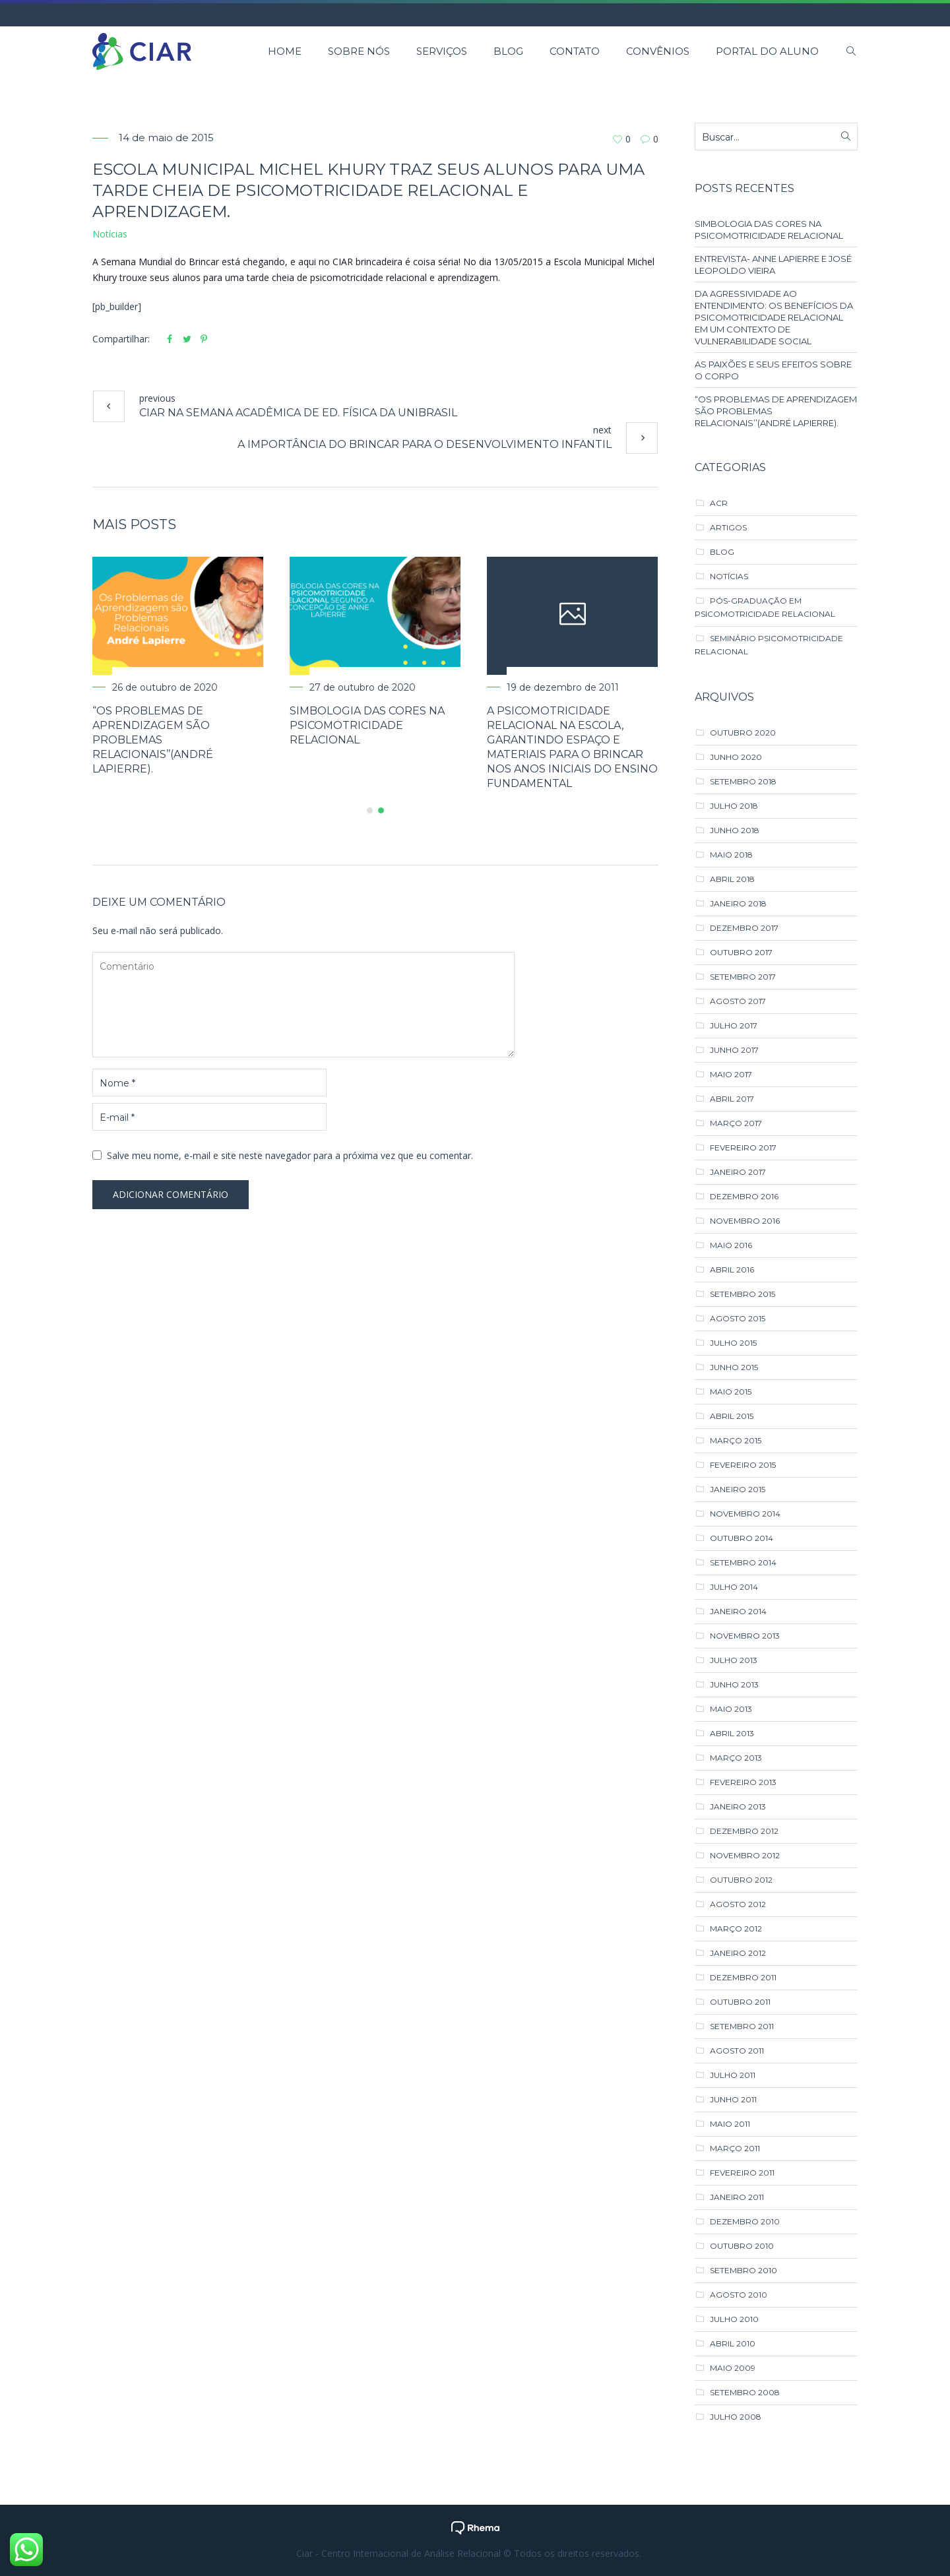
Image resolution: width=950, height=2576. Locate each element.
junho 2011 (733, 2099)
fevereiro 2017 (743, 1147)
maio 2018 (731, 855)
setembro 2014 (743, 1562)
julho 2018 (734, 806)
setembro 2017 (743, 977)
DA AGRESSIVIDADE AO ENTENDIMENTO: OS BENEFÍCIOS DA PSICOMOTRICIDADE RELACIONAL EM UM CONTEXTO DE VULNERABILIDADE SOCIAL (774, 317)
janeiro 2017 (738, 1172)
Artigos (728, 527)
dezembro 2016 (744, 1196)
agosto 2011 (737, 2051)
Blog (722, 552)
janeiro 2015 (737, 1489)
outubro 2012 (741, 1880)
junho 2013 (734, 1684)
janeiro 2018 (738, 903)
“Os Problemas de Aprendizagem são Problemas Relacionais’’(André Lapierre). (162, 740)
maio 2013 (731, 1709)
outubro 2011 (740, 2002)
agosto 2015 (737, 1318)
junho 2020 (736, 757)
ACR (719, 503)
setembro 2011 (742, 2026)
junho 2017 (734, 1050)
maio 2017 (731, 1074)
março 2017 (736, 1123)
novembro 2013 (745, 1636)
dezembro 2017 (744, 928)
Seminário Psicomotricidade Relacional (769, 644)
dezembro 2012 (744, 1831)
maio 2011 (730, 2124)
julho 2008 (735, 2417)
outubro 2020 (743, 733)
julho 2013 (733, 1660)
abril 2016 (732, 1269)
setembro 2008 (745, 2392)
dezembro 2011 (743, 1977)
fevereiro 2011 (742, 2173)
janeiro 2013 (738, 1806)
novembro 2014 (745, 1514)
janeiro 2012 (738, 1953)
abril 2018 (732, 879)
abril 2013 (732, 1733)
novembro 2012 (745, 1855)
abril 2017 (732, 1099)
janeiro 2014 (738, 1611)
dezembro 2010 (745, 2221)
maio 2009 (732, 2368)
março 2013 (736, 1758)
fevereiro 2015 (743, 1465)
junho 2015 (734, 1367)
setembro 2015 (742, 1294)
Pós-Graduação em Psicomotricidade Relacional (765, 607)
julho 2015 (733, 1343)
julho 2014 (734, 1587)
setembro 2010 (743, 2270)
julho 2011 (732, 2075)
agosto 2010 (738, 2295)
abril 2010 (732, 2343)
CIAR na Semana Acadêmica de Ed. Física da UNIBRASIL (298, 412)
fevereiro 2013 (743, 1782)
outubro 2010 (742, 2246)
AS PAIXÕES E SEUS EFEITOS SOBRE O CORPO (773, 370)
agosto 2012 (738, 1904)
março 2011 (735, 2148)
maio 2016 (731, 1245)
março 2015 (735, 1440)
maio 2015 (730, 1392)
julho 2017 (733, 1025)
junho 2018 (734, 830)
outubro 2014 (741, 1538)
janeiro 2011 (737, 2197)
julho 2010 (734, 2319)
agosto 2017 (738, 1001)
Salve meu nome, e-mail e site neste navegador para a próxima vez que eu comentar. (290, 1155)
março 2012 (736, 1928)
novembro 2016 (745, 1221)
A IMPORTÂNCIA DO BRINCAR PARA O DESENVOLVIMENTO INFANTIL (425, 444)
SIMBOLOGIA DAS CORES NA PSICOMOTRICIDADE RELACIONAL (376, 725)
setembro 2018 (743, 781)
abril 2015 (731, 1416)
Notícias (109, 234)
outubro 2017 (741, 952)
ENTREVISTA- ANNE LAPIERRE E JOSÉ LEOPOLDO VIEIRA (773, 264)
